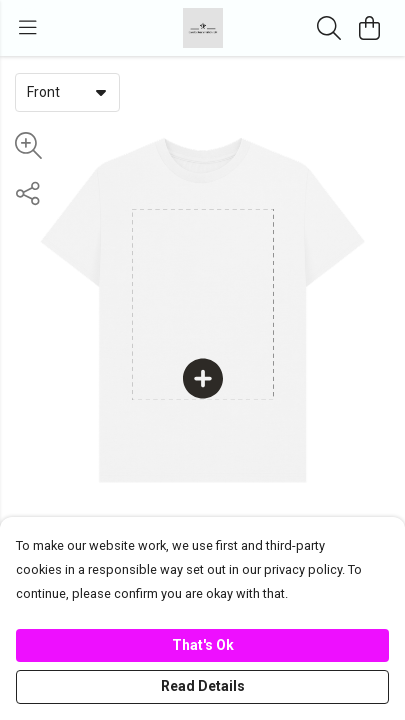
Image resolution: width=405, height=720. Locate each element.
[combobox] (67, 92)
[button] (101, 92)
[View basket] (369, 28)
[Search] (329, 28)
